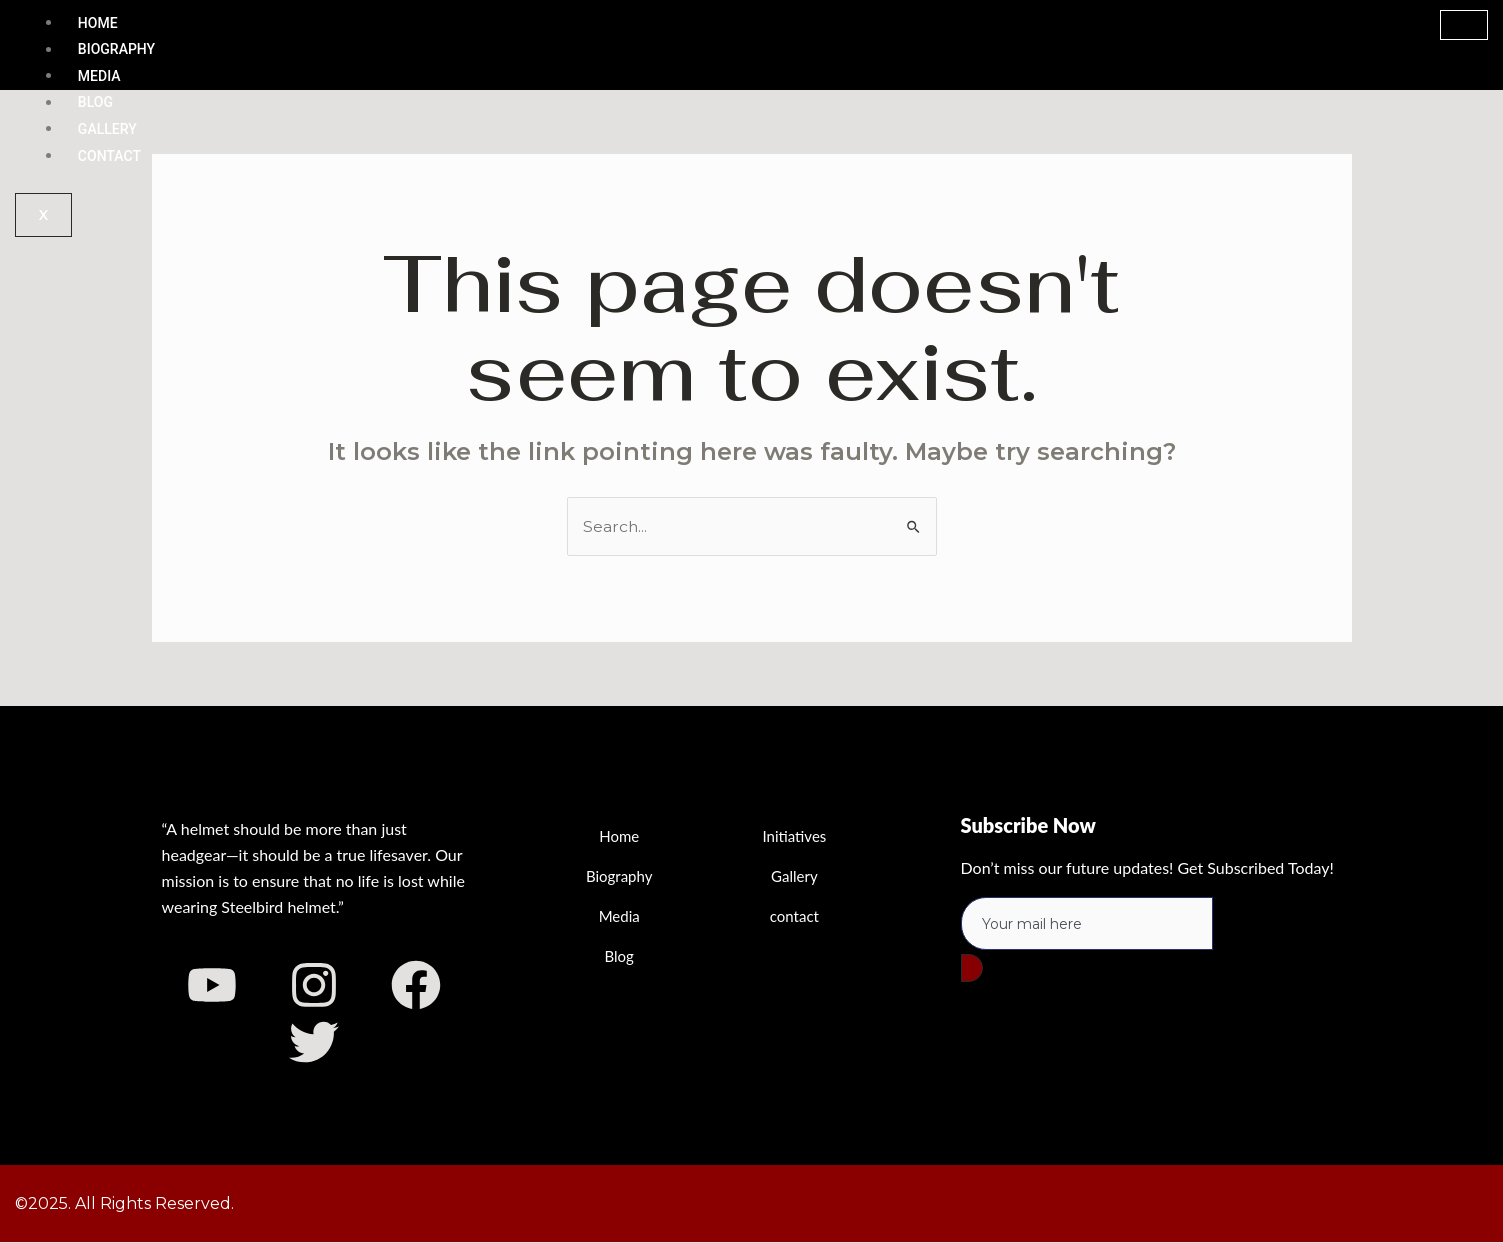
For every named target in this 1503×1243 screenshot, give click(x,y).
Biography (116, 50)
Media (99, 76)
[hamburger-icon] (1464, 25)
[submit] (972, 969)
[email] (1087, 924)
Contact (109, 156)
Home (98, 23)
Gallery (107, 129)
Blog (95, 103)
